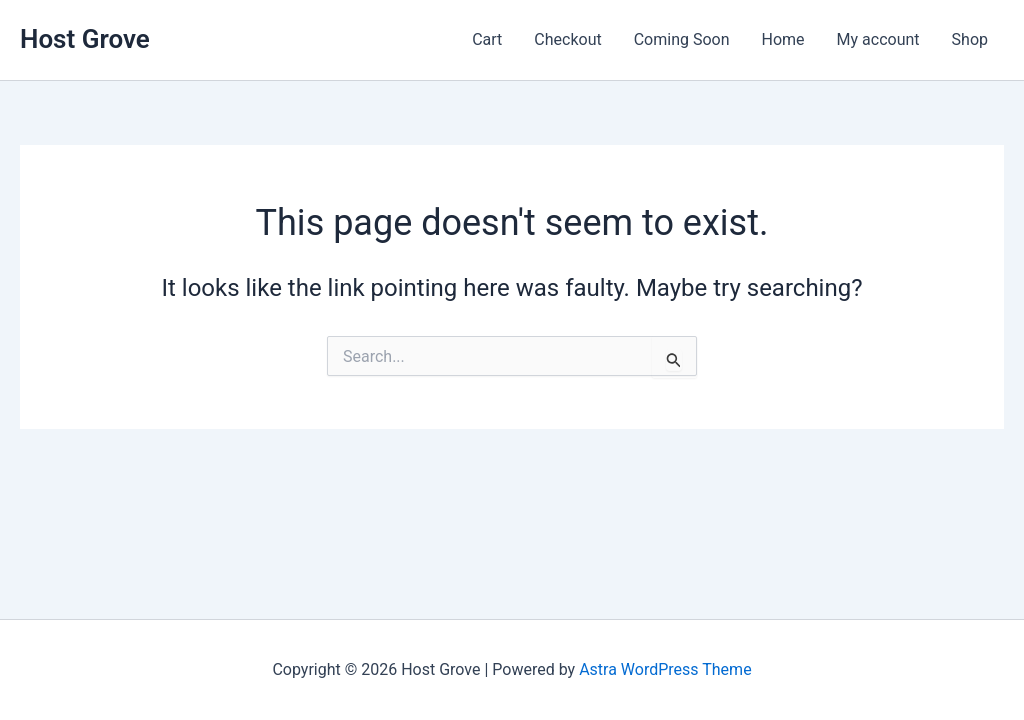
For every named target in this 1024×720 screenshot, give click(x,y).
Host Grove (85, 39)
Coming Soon (682, 39)
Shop (970, 39)
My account (878, 39)
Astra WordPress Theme (665, 669)
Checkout (567, 39)
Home (783, 39)
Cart (487, 39)
